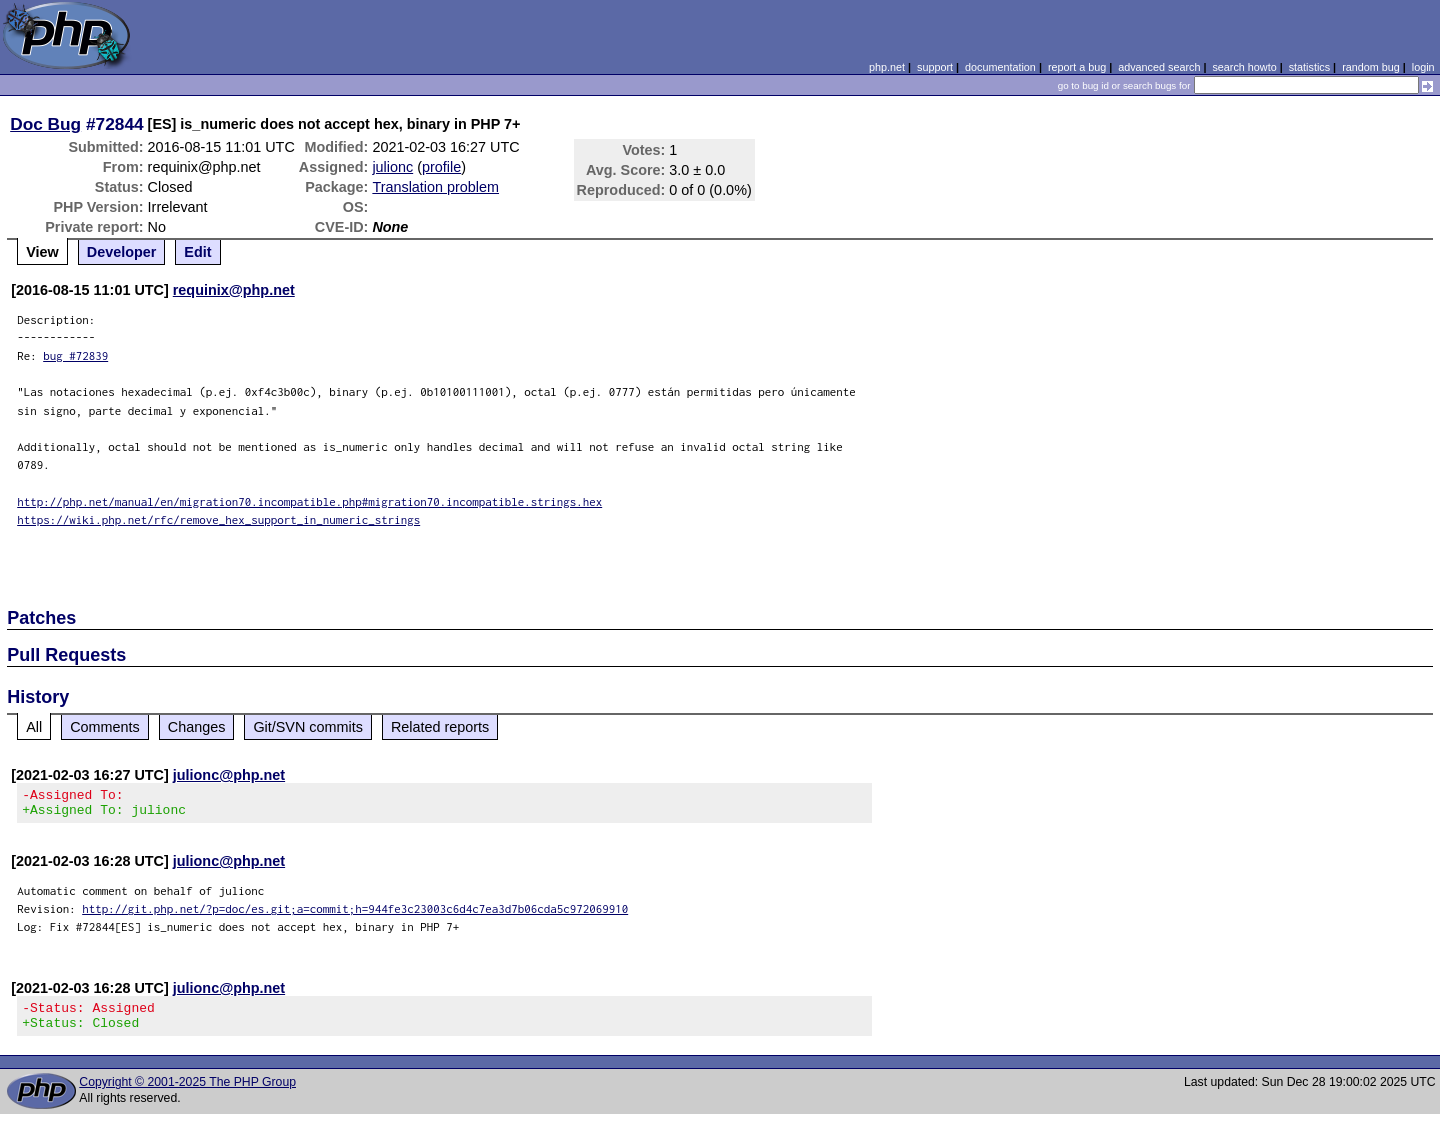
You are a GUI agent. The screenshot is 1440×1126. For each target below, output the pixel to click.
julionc (392, 167)
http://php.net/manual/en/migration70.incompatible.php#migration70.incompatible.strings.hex (309, 501)
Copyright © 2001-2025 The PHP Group (187, 1094)
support (935, 67)
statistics (1309, 67)
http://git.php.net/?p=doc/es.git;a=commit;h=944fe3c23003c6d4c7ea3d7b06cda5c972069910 (355, 914)
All (34, 727)
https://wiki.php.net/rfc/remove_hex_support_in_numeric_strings (218, 519)
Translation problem (435, 187)
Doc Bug (45, 124)
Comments (105, 727)
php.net (887, 67)
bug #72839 (75, 355)
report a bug (1077, 67)
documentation (1000, 67)
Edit (197, 252)
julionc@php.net (229, 775)
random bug (1371, 67)
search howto (1244, 67)
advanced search (1159, 67)
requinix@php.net (234, 290)
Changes (197, 727)
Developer (122, 252)
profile (441, 167)
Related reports (440, 727)
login (1423, 67)
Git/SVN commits (308, 727)
